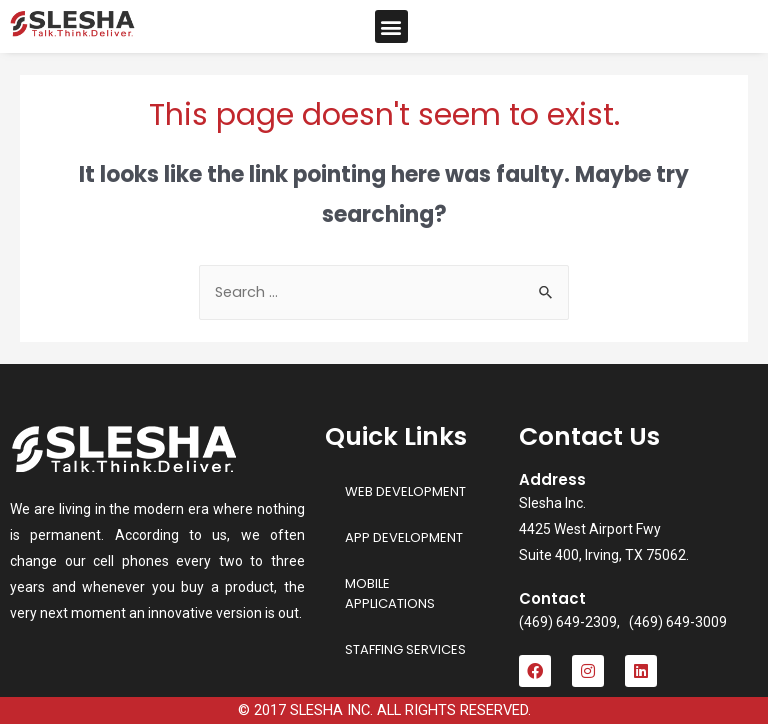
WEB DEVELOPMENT (405, 491)
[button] (391, 26)
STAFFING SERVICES (405, 649)
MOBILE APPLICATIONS (390, 593)
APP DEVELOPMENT (404, 537)
